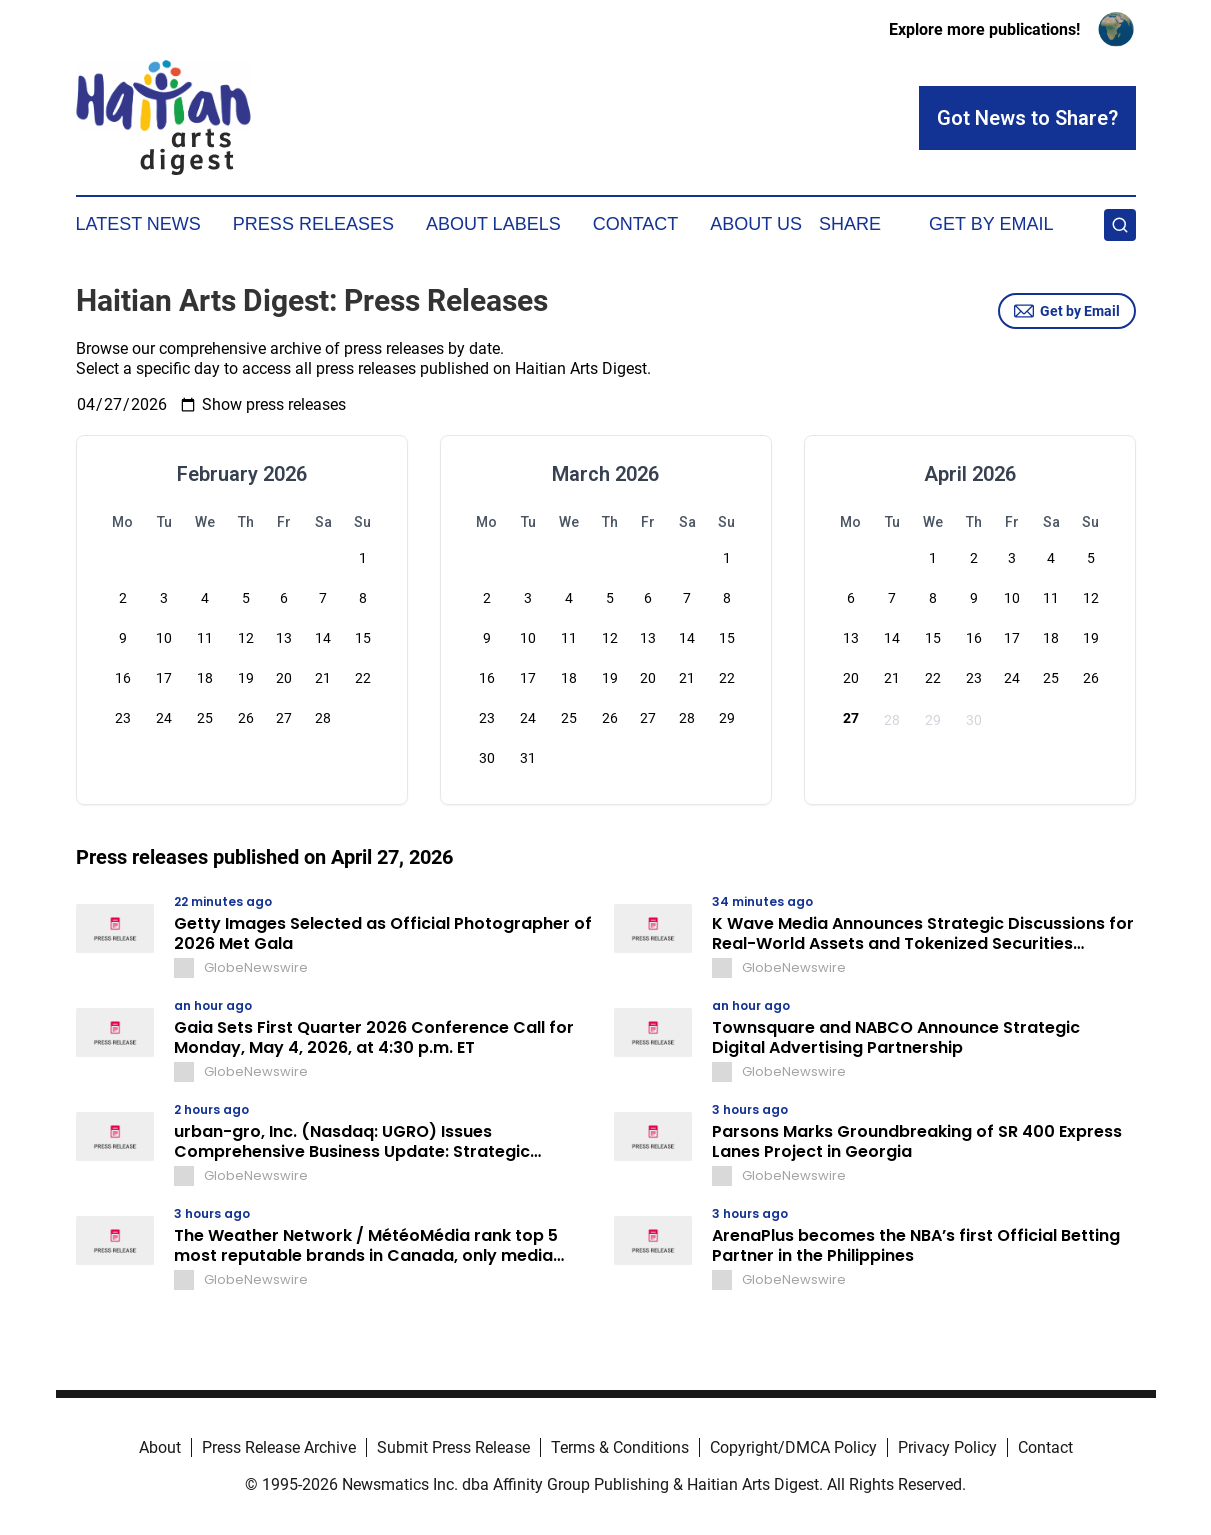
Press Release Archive (279, 1447)
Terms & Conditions (620, 1447)
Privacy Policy (947, 1447)
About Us (756, 224)
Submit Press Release (453, 1447)
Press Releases (313, 224)
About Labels (493, 224)
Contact (636, 224)
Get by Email (1067, 311)
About (160, 1447)
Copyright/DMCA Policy (793, 1447)
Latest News (138, 224)
